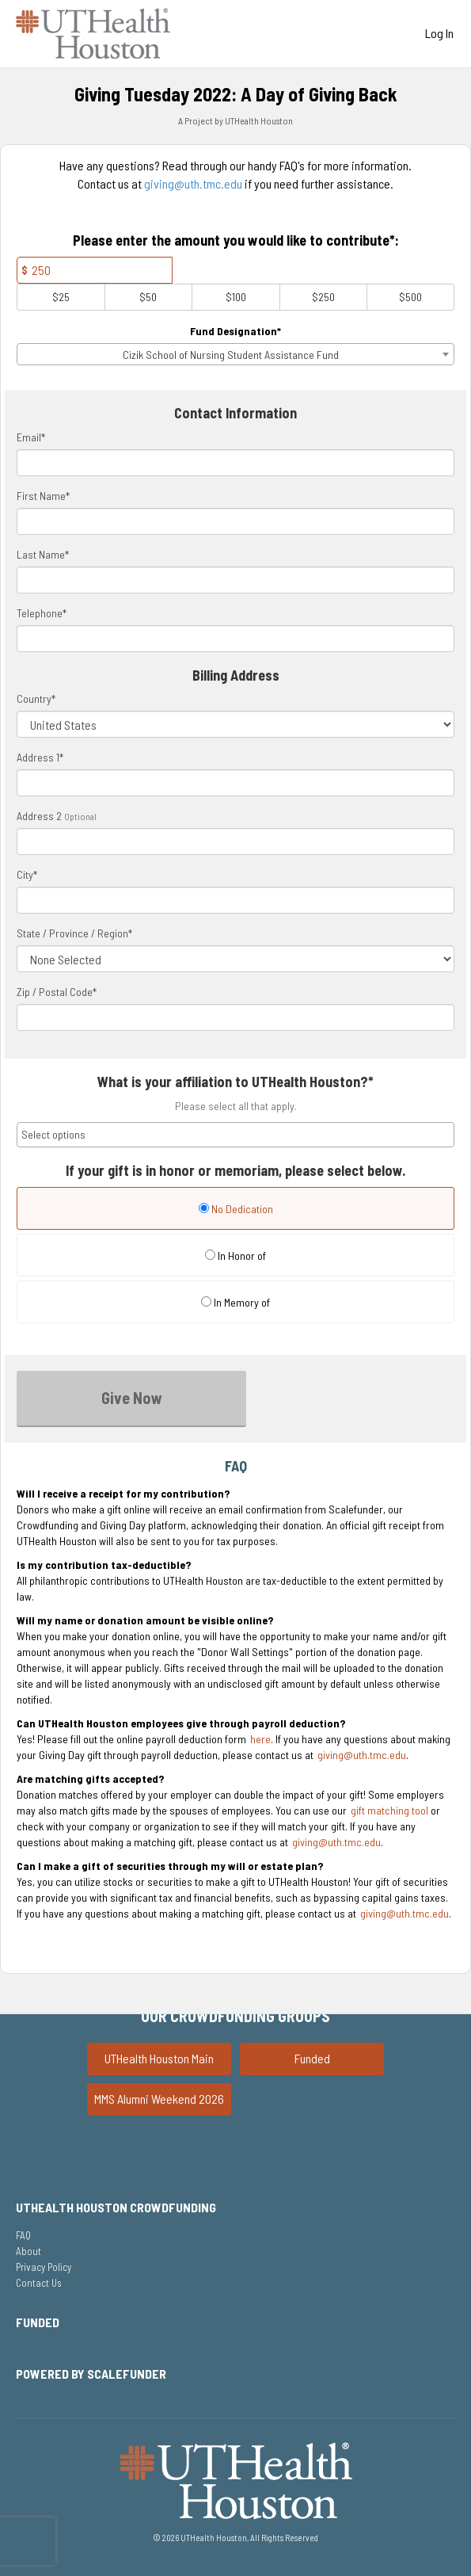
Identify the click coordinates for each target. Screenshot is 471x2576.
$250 (323, 296)
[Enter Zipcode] (235, 1017)
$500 (410, 296)
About (28, 2251)
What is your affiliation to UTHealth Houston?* (235, 1082)
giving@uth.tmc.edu (193, 183)
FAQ (23, 2235)
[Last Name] (235, 580)
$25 (61, 296)
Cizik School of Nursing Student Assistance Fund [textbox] (231, 354)
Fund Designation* (235, 331)
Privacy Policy (43, 2267)
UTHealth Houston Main (159, 2058)
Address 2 (39, 815)
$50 (148, 296)
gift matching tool (389, 1810)
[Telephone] (235, 638)
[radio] (235, 1210)
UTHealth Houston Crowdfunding (116, 2207)
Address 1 (40, 757)
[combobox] (235, 354)
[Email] (235, 462)
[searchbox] (235, 1135)
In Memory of (235, 1302)
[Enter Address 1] (235, 782)
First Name (43, 495)
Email (31, 437)
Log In (439, 32)
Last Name (43, 554)
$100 (236, 296)
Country (36, 698)
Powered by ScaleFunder (91, 2373)
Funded (312, 2058)
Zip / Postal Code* (57, 991)
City (27, 874)
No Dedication (236, 1208)
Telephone (41, 613)
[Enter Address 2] (235, 841)
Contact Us (39, 2282)
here (260, 1739)
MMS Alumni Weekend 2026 (159, 2098)
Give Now (131, 1397)
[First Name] (235, 521)
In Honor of (235, 1255)
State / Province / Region (74, 933)
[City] (235, 900)
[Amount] (95, 270)
